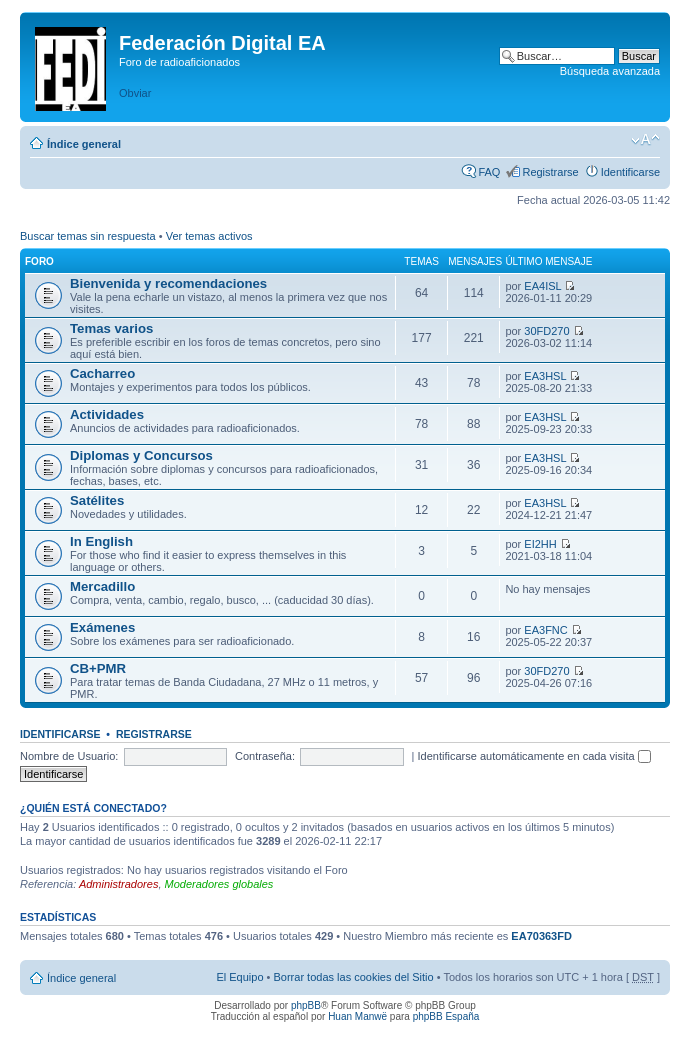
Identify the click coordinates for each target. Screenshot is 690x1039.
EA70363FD (541, 936)
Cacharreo (102, 373)
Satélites (97, 500)
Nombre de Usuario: (69, 756)
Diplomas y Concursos (141, 455)
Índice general (84, 144)
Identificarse (630, 172)
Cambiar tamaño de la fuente (645, 140)
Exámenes (102, 627)
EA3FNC (545, 630)
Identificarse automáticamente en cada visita (534, 756)
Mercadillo (102, 586)
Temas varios (111, 328)
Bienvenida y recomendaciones (168, 283)
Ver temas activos (209, 236)
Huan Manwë (357, 1016)
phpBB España (446, 1016)
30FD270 (546, 331)
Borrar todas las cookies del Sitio (353, 977)
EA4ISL (542, 286)
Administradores (118, 884)
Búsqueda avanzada (610, 71)
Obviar (135, 93)
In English (101, 541)
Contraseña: (265, 756)
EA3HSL (545, 376)
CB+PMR (98, 668)
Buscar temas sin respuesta (88, 236)
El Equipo (239, 977)
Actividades (107, 414)
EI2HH (540, 544)
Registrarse (550, 172)
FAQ (489, 172)
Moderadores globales (219, 884)
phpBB (306, 1005)
